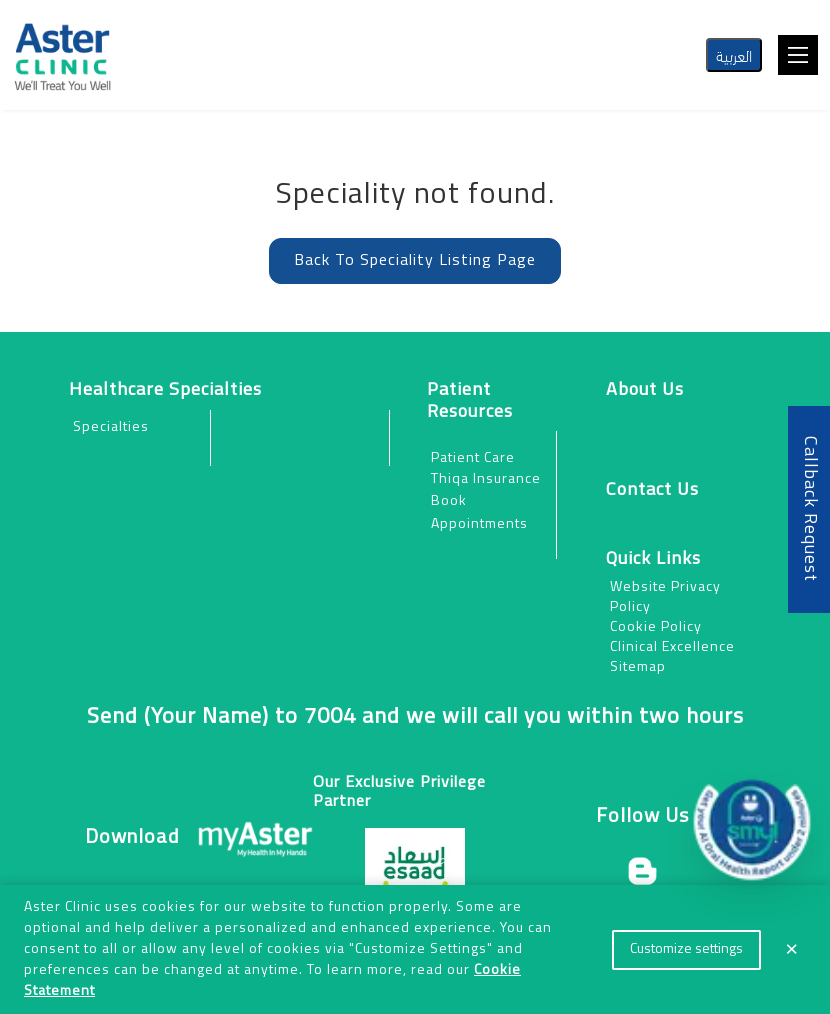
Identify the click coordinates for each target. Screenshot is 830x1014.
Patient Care (473, 458)
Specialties (111, 427)
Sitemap (638, 667)
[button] (752, 822)
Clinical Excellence (672, 647)
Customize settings (686, 949)
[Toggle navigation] (798, 55)
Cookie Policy (656, 627)
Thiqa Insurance (486, 479)
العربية (734, 54)
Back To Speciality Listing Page (415, 261)
